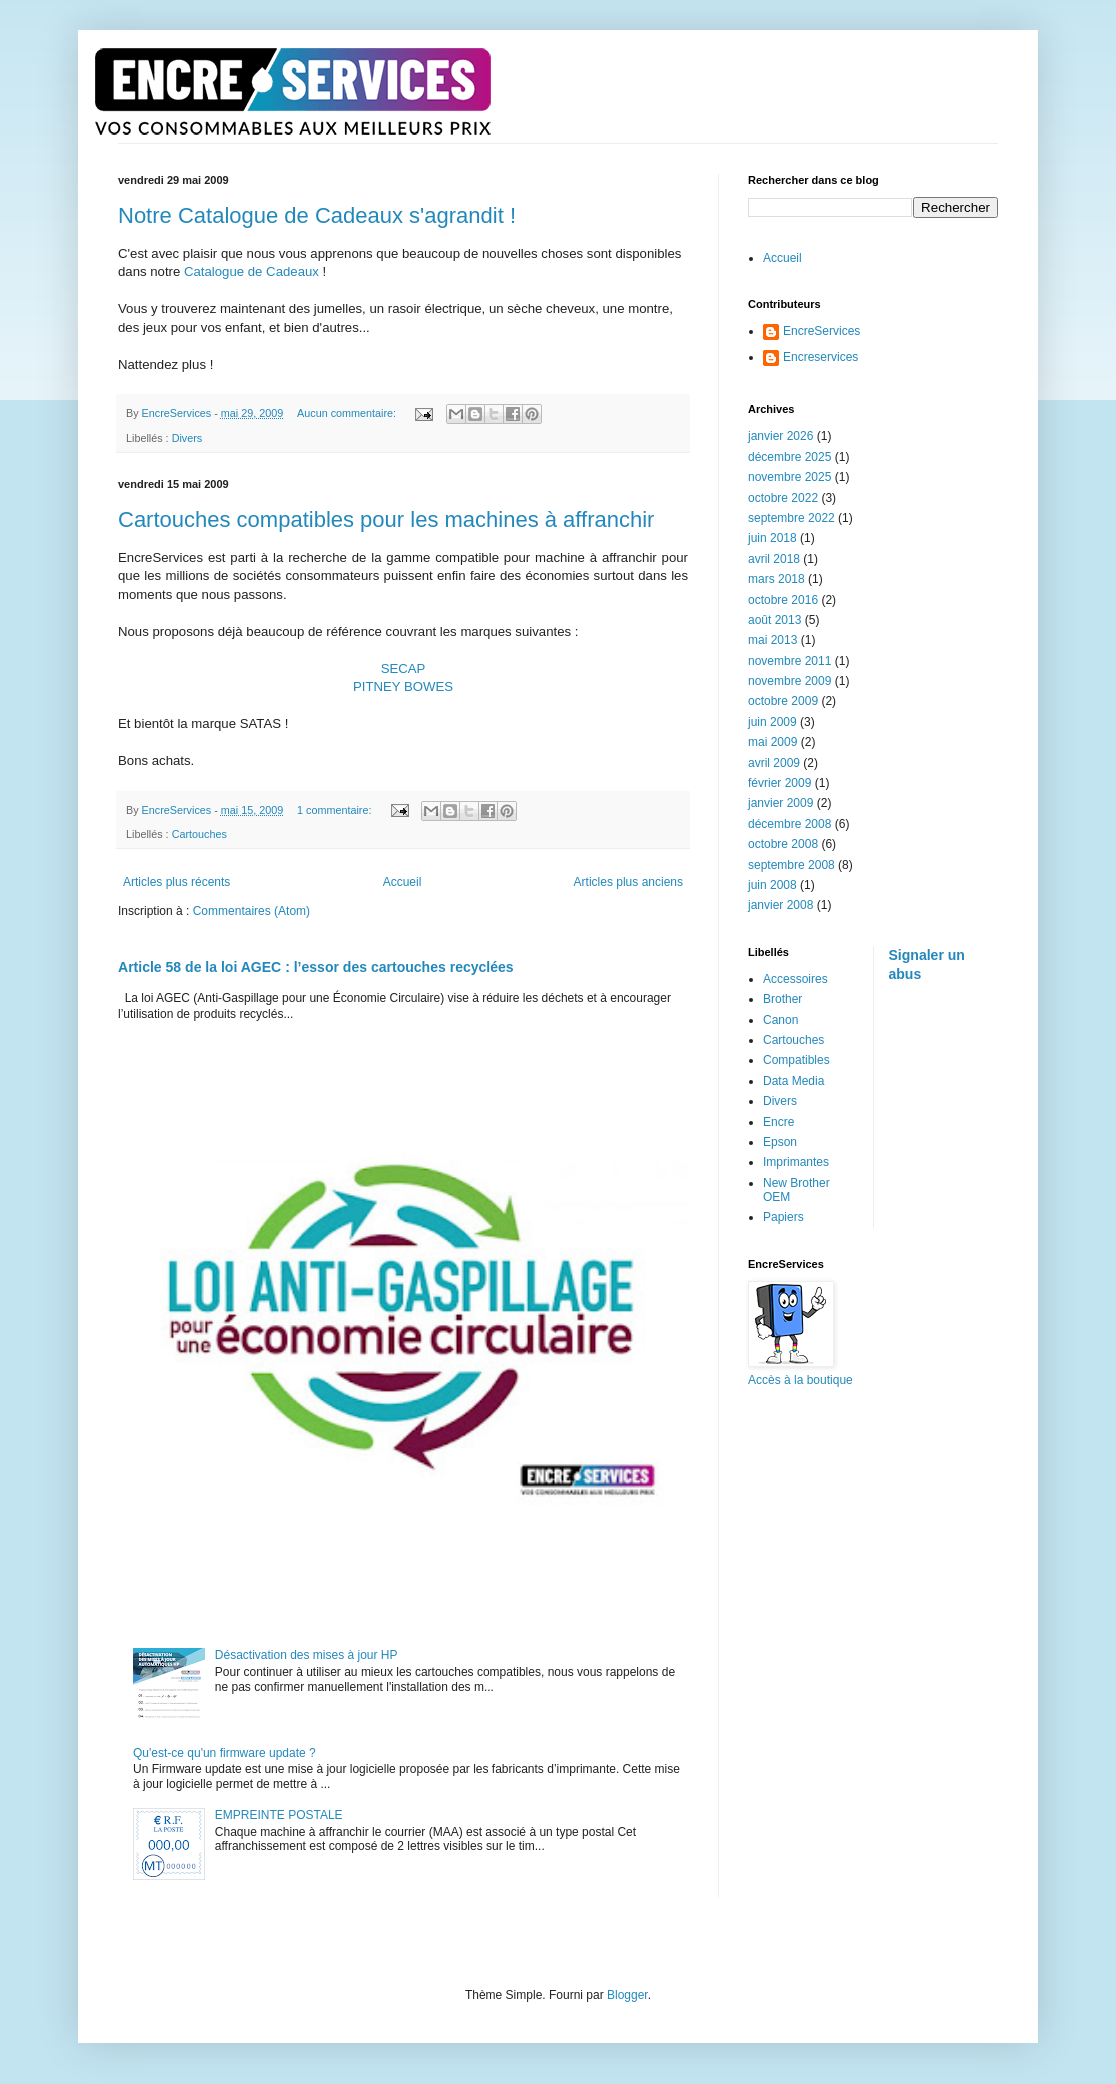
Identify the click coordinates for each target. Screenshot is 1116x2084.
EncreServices (821, 331)
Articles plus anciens (628, 882)
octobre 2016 (783, 600)
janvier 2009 (780, 803)
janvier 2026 (780, 436)
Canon (780, 1020)
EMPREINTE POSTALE (279, 1815)
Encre (778, 1122)
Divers (187, 438)
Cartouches (199, 834)
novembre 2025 (789, 477)
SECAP (403, 668)
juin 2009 (772, 722)
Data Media (793, 1081)
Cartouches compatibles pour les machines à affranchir (386, 519)
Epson (780, 1142)
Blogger (627, 1995)
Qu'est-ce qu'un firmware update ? (224, 1753)
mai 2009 (772, 742)
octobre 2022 (783, 498)
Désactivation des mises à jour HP (306, 1655)
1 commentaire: (335, 810)
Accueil (402, 882)
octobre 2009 (783, 701)
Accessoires (795, 979)
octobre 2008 (783, 844)
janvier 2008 (780, 905)
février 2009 (779, 783)
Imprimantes (796, 1162)
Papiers (783, 1217)
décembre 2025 (789, 457)
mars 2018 (776, 579)
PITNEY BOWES (403, 686)
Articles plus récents (176, 882)
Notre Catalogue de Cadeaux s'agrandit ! (317, 215)
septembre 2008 (791, 865)
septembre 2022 (791, 518)
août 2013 (774, 620)
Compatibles (796, 1060)
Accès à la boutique (800, 1380)
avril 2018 (774, 559)
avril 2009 (774, 763)
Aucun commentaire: (348, 413)
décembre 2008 (789, 824)
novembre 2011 (789, 661)
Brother (782, 999)
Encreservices (820, 357)
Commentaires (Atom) (251, 911)
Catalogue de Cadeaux (251, 271)
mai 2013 (772, 640)
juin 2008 (772, 885)
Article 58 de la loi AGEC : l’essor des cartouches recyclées (316, 967)
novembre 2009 (789, 681)
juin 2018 (772, 538)
